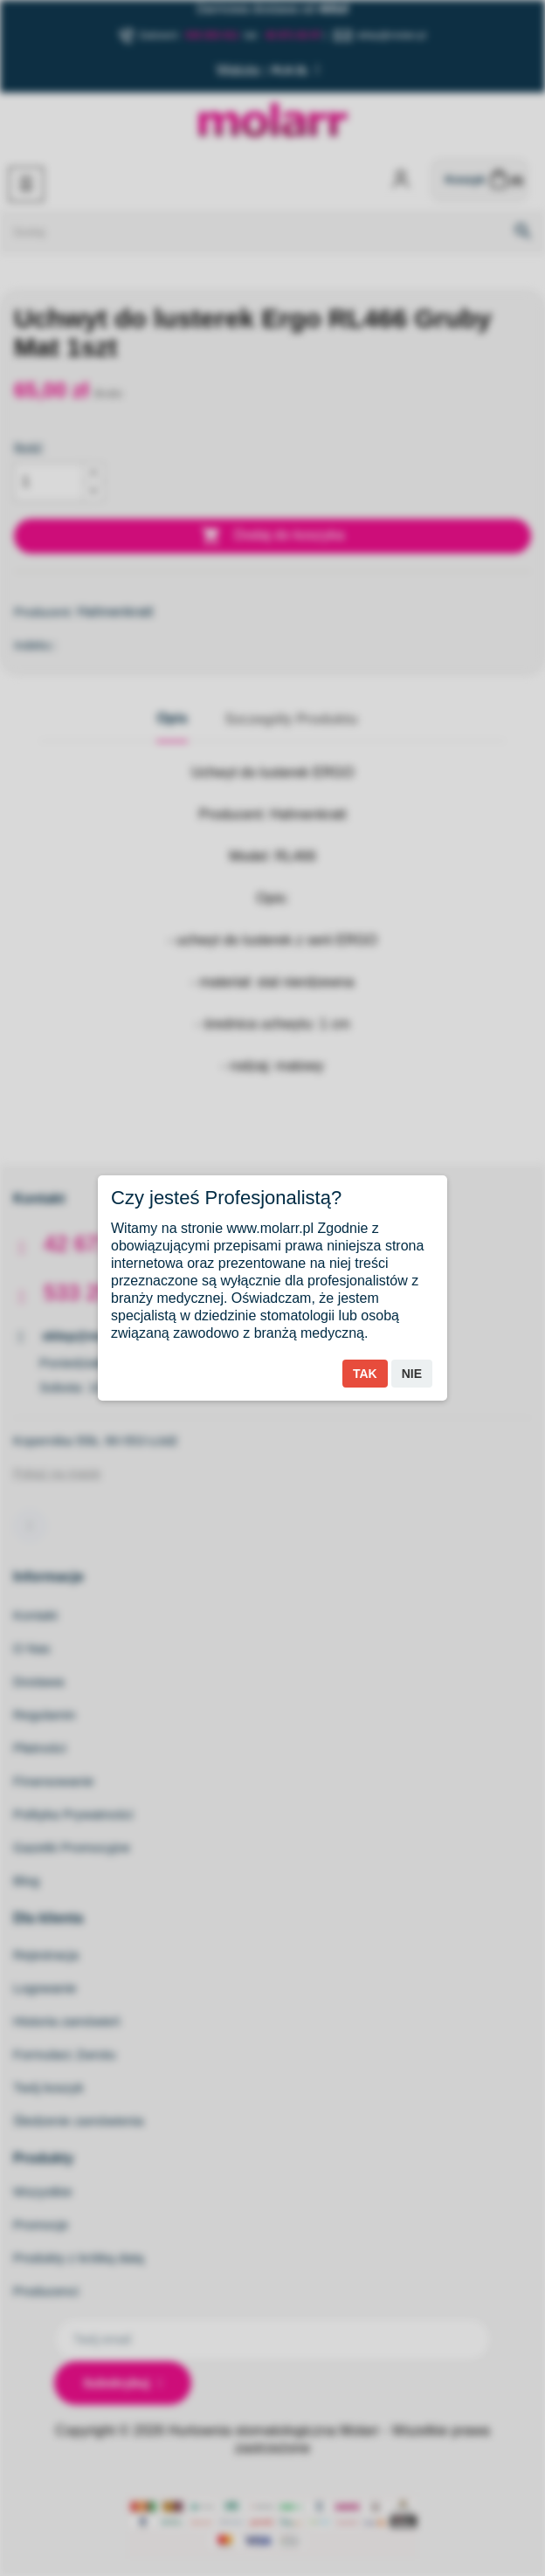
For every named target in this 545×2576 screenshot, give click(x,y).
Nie (412, 1374)
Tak (365, 1374)
